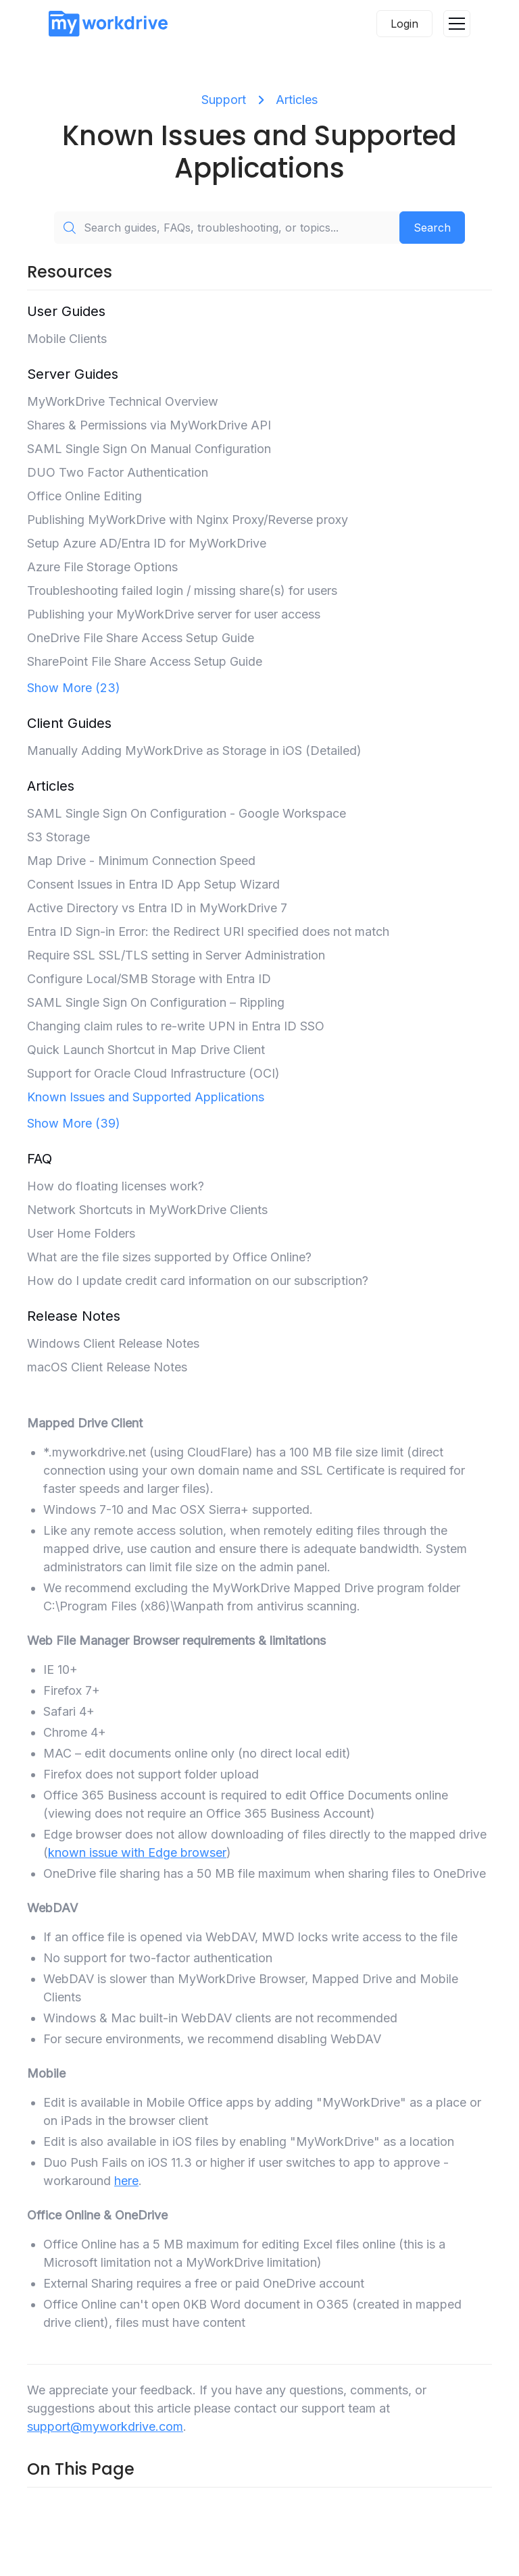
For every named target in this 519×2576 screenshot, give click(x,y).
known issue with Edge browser (137, 1852)
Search (432, 227)
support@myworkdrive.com (105, 2426)
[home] (108, 23)
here (126, 2181)
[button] (456, 23)
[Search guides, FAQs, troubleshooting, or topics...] (226, 227)
